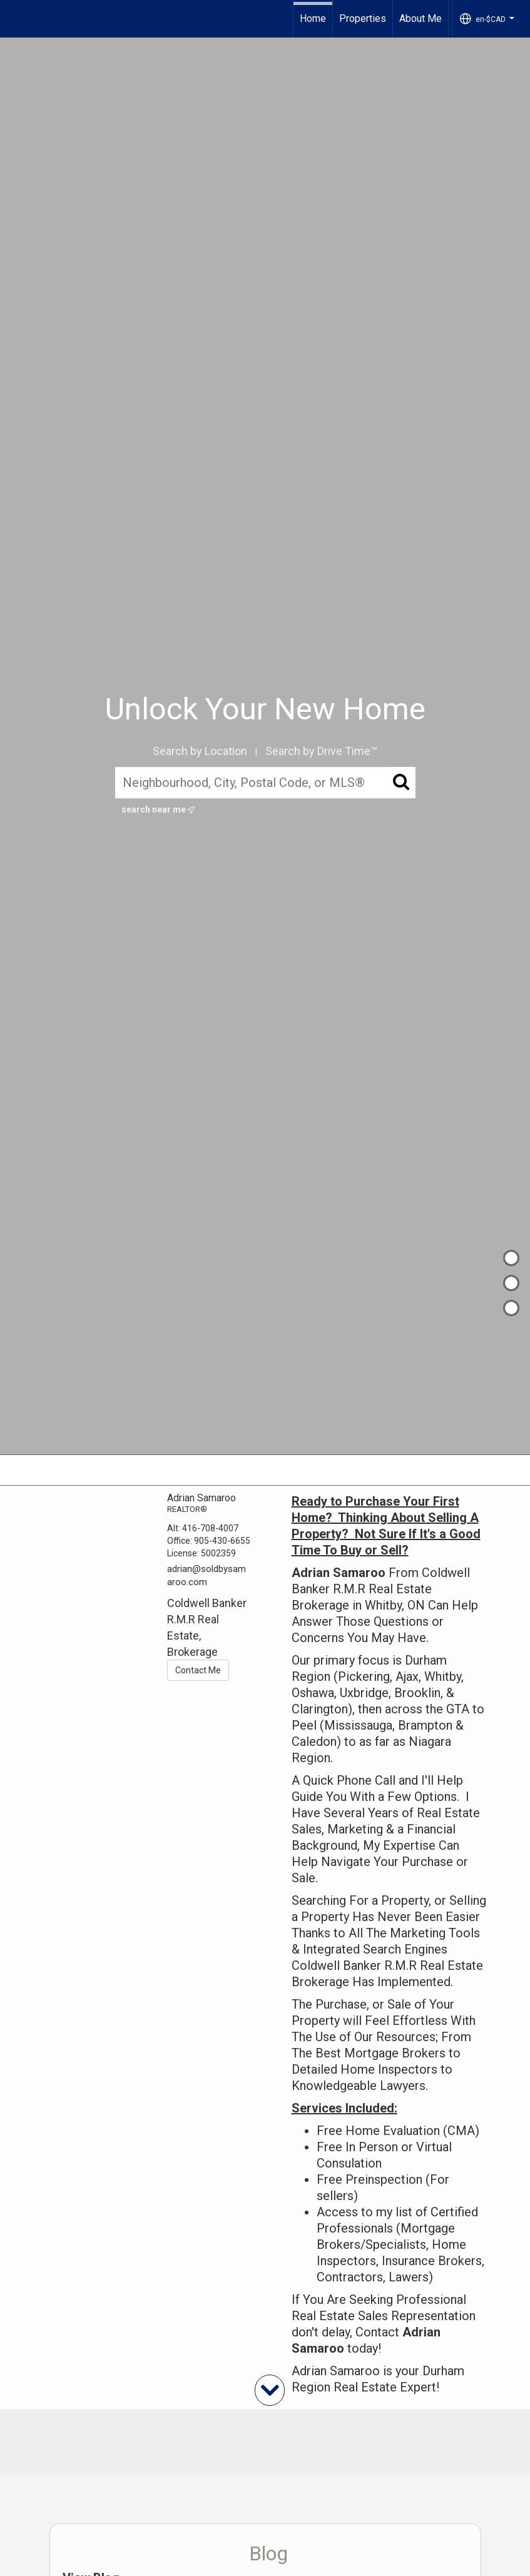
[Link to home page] (16, 19)
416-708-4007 (210, 1528)
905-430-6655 (222, 1541)
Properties (362, 18)
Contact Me (198, 1670)
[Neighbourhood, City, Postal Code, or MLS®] (265, 782)
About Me (420, 18)
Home (313, 18)
